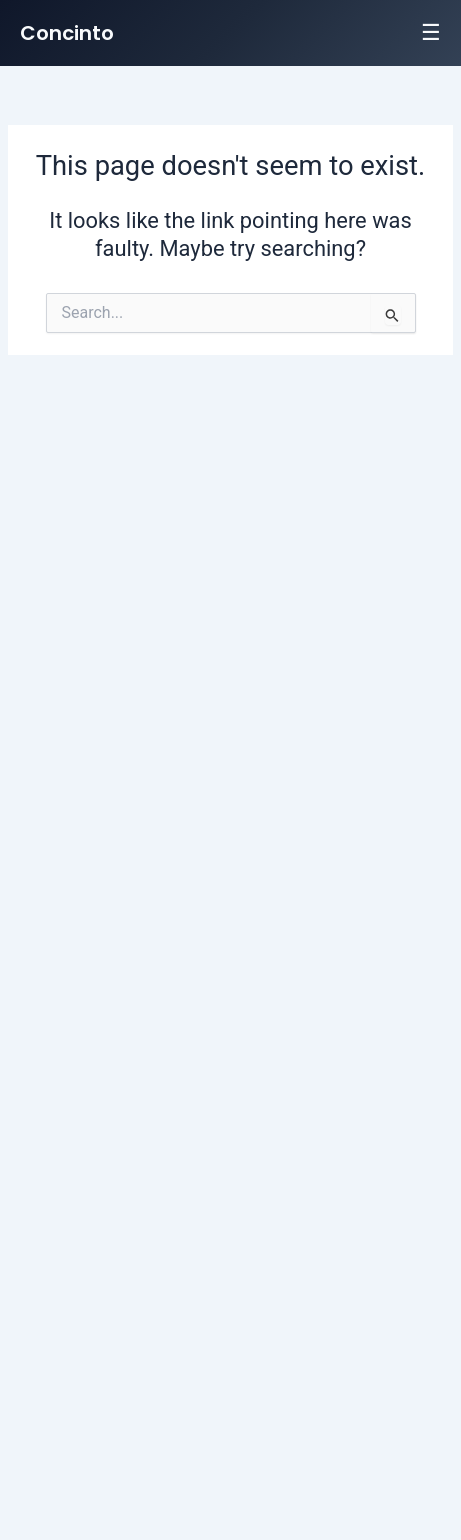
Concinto (67, 33)
